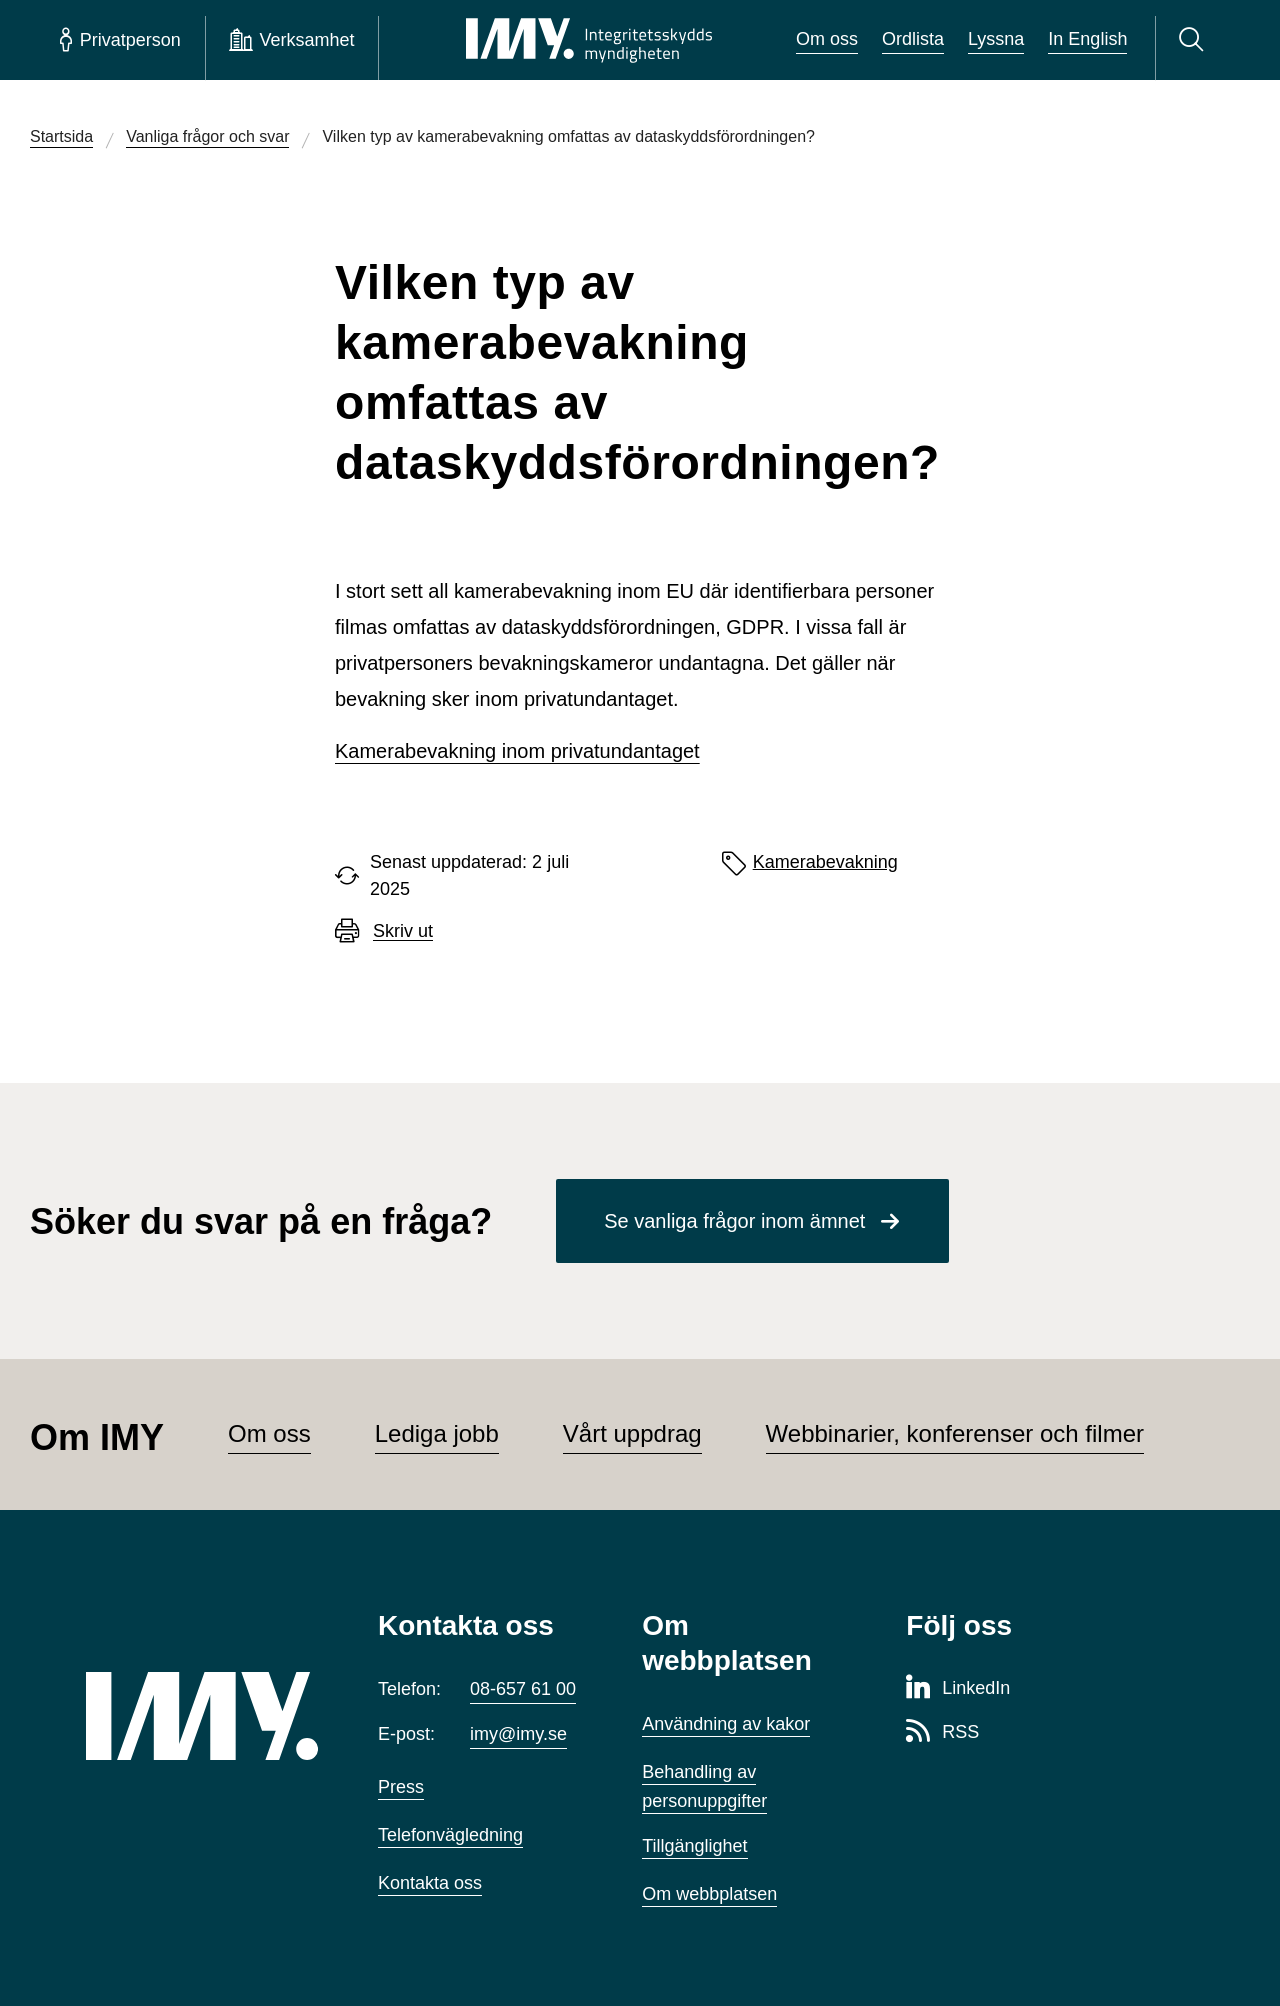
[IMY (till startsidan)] (202, 1715)
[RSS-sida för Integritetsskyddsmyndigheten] (942, 1733)
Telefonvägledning (450, 1835)
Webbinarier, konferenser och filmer (955, 1433)
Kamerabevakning (825, 862)
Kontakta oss (430, 1883)
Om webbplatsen (709, 1894)
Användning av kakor (726, 1724)
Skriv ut (403, 931)
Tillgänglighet (694, 1846)
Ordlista (913, 39)
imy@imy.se (518, 1734)
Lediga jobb (437, 1433)
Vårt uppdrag (632, 1433)
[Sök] (1194, 40)
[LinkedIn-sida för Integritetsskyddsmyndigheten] (958, 1689)
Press (401, 1787)
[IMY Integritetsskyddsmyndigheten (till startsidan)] (589, 40)
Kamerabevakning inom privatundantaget (517, 751)
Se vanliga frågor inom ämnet (734, 1221)
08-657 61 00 (523, 1689)
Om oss (827, 39)
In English (1087, 39)
